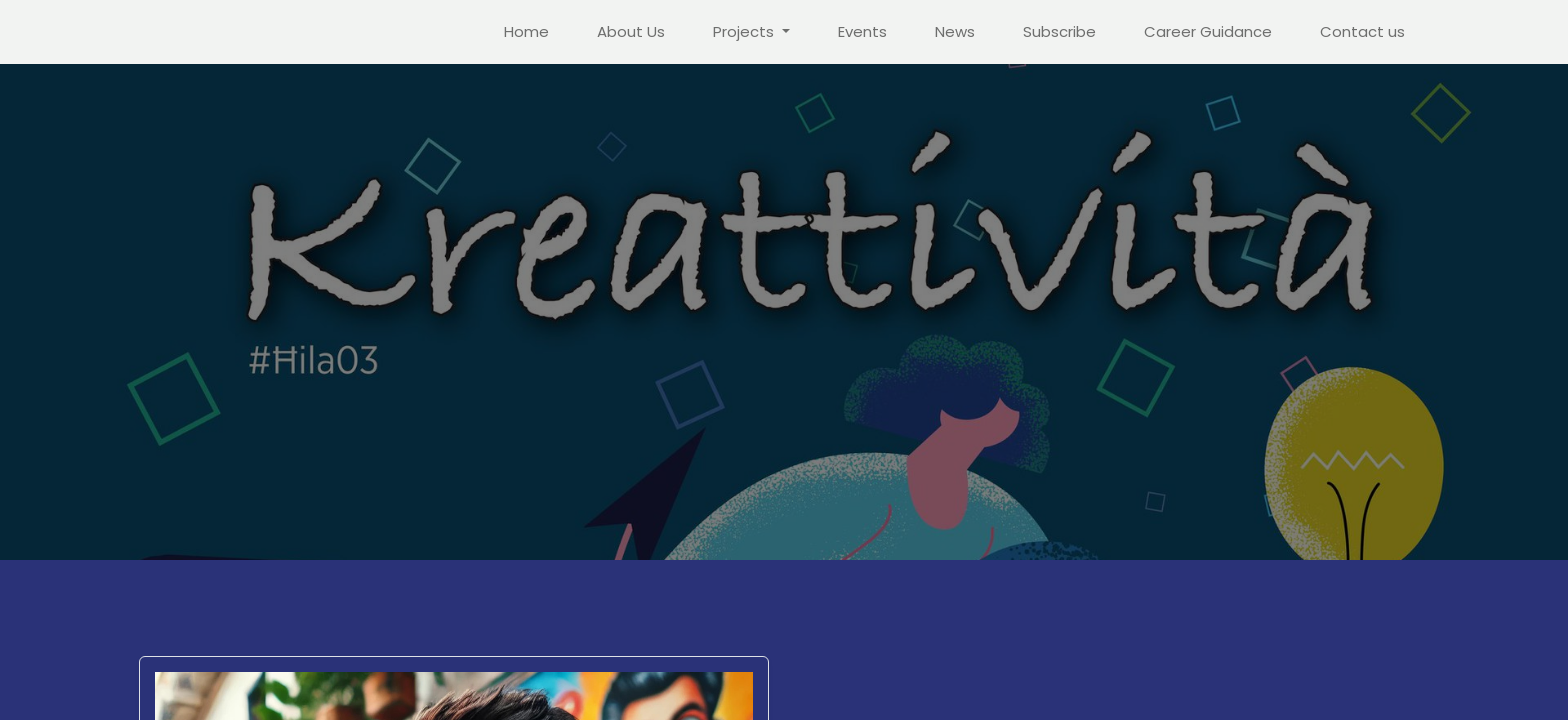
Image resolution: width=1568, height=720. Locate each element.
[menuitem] (526, 32)
